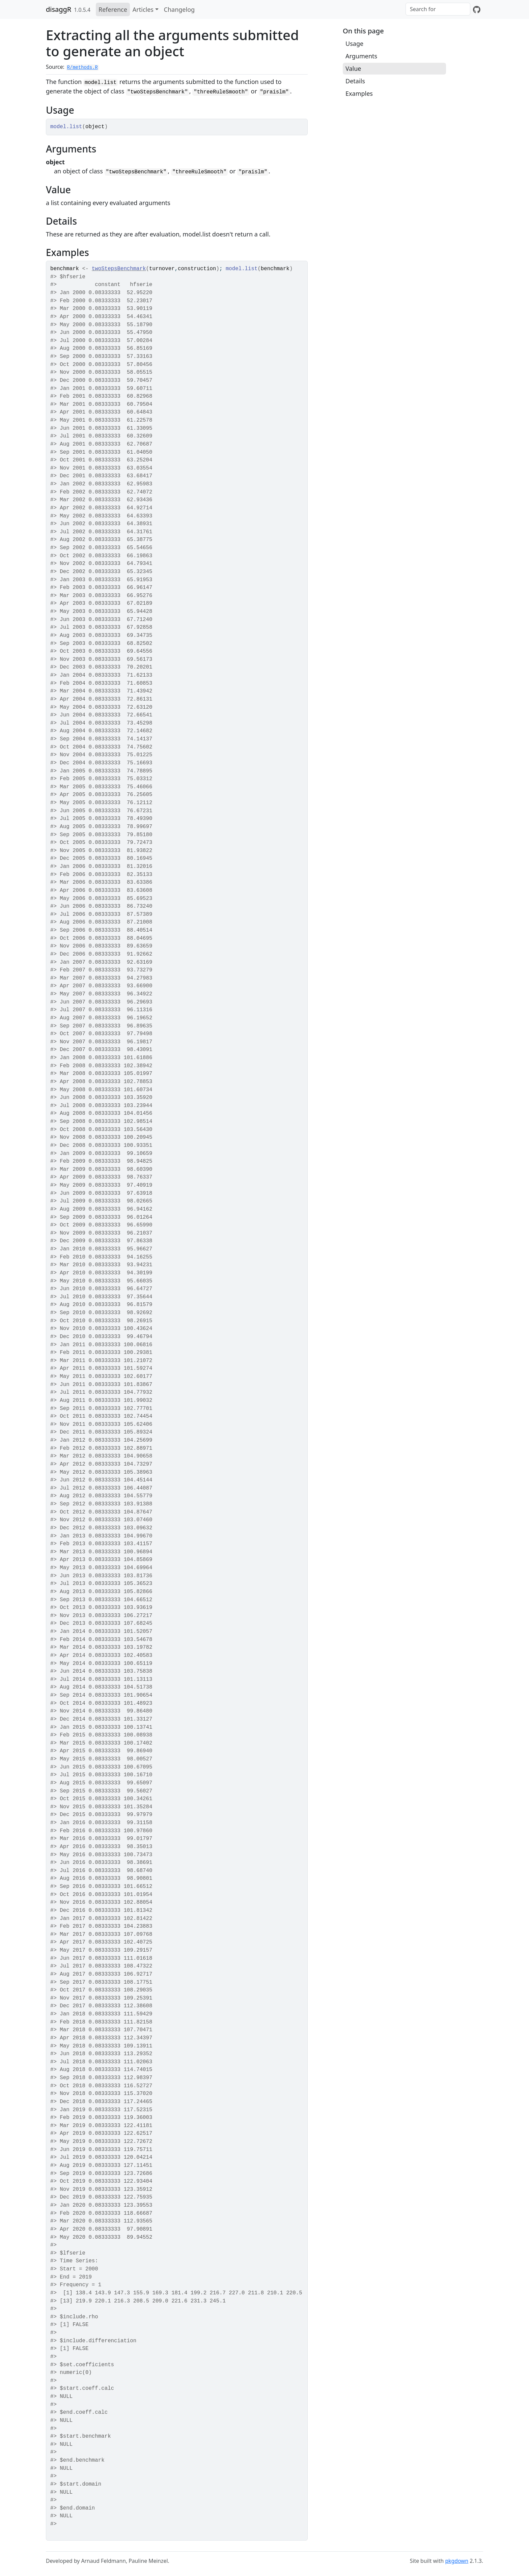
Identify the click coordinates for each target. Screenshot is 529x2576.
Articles (143, 9)
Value (353, 68)
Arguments (361, 56)
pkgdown (456, 2561)
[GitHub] (476, 9)
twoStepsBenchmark (119, 269)
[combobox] (438, 9)
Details (355, 81)
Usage (354, 43)
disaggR (58, 9)
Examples (359, 93)
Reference (113, 9)
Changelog (179, 9)
